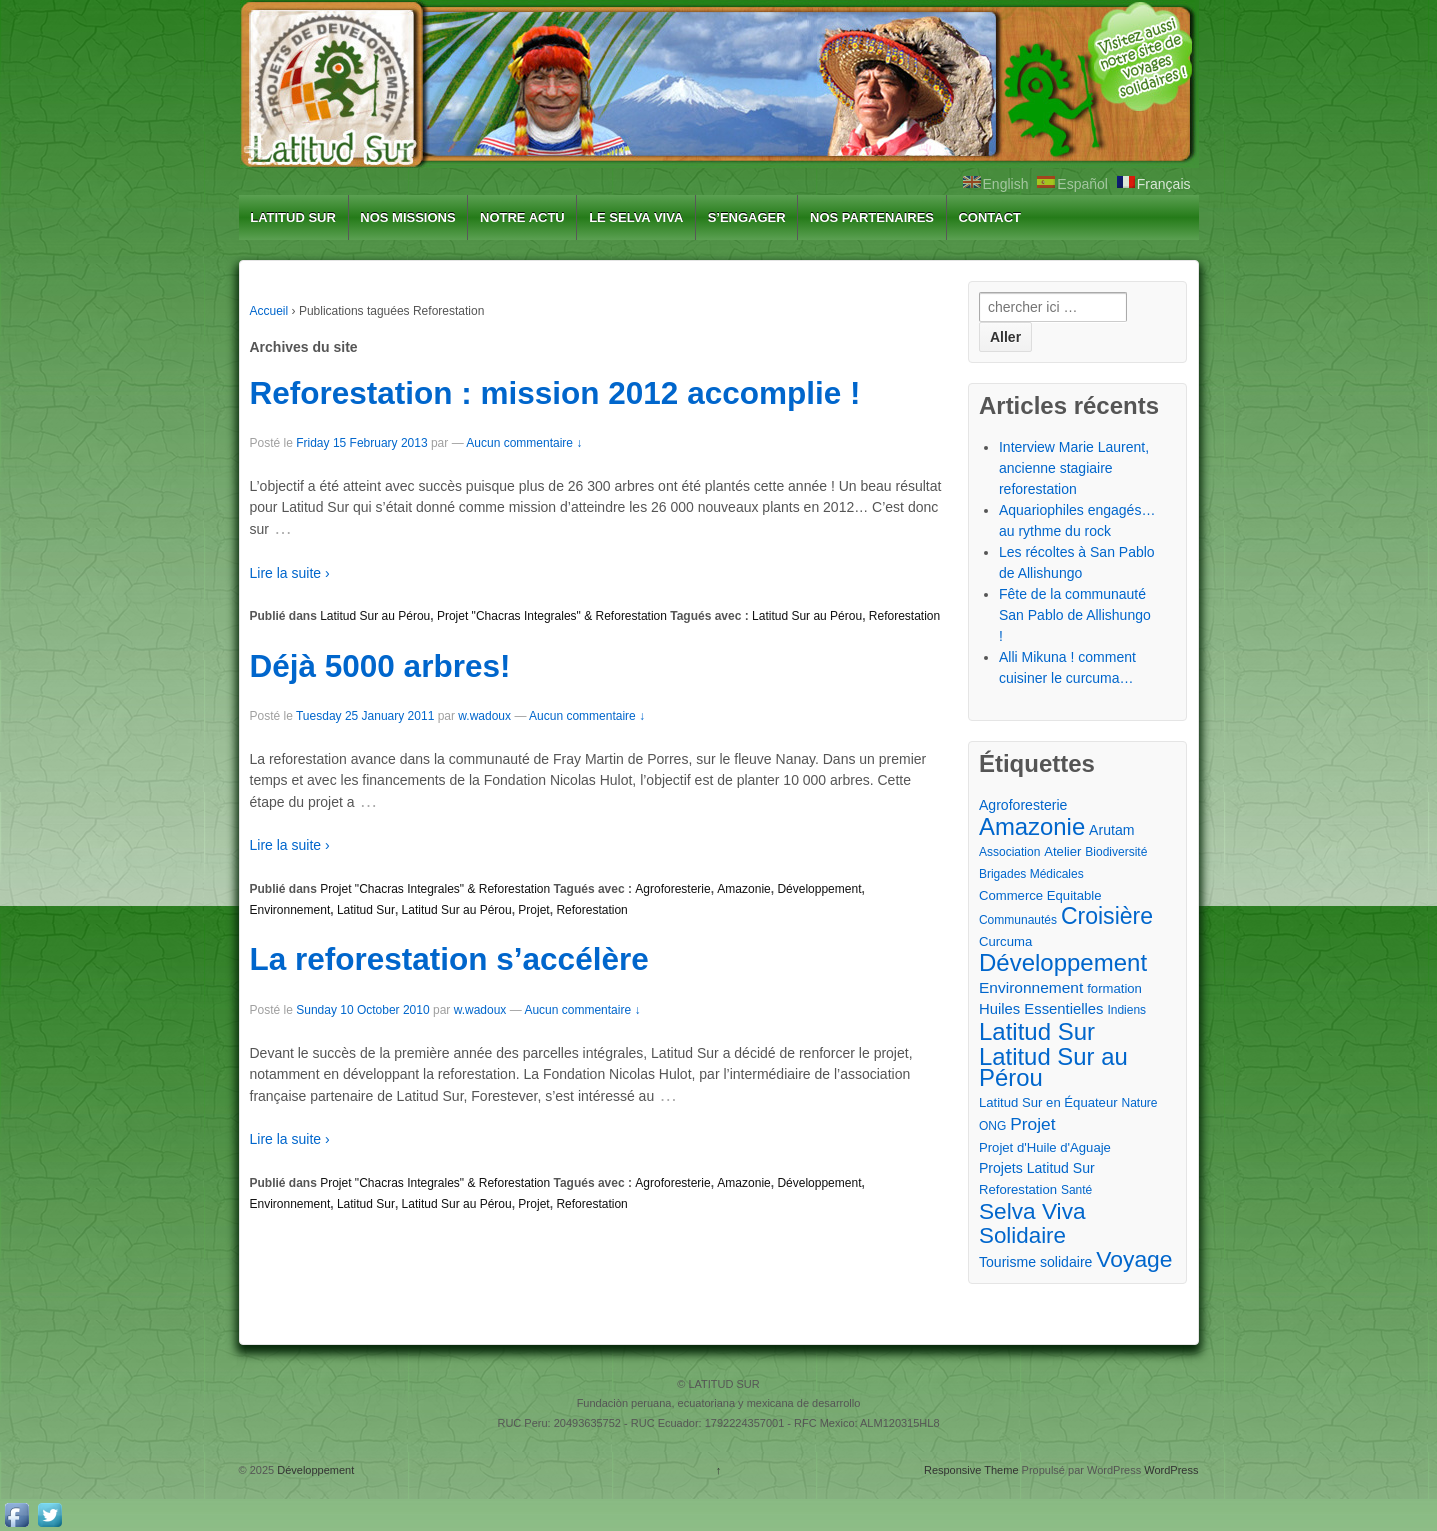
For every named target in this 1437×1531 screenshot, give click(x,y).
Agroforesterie (672, 889)
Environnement (290, 910)
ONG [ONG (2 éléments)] (992, 1126)
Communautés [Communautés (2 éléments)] (1018, 920)
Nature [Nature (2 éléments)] (1139, 1103)
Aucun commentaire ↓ (524, 443)
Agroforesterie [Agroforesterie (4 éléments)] (1023, 805)
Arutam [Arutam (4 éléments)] (1111, 830)
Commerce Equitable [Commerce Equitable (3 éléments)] (1040, 895)
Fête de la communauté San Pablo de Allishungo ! (1075, 615)
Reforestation (904, 616)
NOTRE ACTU (522, 217)
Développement (819, 889)
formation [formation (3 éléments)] (1114, 988)
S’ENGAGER (747, 217)
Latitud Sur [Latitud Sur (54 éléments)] (1037, 1031)
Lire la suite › (290, 573)
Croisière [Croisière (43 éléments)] (1107, 916)
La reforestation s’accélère (449, 959)
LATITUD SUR (293, 217)
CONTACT (989, 217)
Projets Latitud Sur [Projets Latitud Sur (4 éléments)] (1037, 1168)
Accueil (269, 311)
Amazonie (743, 889)
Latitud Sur (366, 910)
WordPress (1171, 1470)
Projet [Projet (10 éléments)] (1032, 1124)
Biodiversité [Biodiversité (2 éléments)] (1116, 852)
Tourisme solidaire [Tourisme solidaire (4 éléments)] (1035, 1262)
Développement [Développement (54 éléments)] (1063, 962)
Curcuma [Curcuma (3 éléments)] (1005, 941)
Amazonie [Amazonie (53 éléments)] (1032, 826)
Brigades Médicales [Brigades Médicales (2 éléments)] (1031, 874)
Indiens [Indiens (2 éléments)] (1126, 1010)
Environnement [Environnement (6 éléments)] (1031, 987)
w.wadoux (484, 716)
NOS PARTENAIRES (872, 217)
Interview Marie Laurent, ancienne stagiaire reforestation (1074, 468)
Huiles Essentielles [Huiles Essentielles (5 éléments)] (1041, 1009)
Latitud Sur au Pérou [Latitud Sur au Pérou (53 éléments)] (1053, 1067)
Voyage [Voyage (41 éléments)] (1134, 1259)
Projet (533, 910)
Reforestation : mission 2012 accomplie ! (555, 393)
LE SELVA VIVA (636, 217)
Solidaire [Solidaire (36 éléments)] (1022, 1235)
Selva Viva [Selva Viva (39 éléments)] (1032, 1211)
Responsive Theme (971, 1470)
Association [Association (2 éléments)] (1009, 852)
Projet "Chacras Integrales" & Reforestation (552, 616)
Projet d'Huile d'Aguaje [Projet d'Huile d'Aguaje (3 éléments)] (1045, 1147)
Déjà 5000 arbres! (380, 666)
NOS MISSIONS (407, 217)
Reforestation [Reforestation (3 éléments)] (1018, 1189)
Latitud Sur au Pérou (375, 616)
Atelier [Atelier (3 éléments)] (1062, 851)
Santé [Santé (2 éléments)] (1076, 1190)
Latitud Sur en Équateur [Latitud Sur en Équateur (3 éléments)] (1048, 1102)
